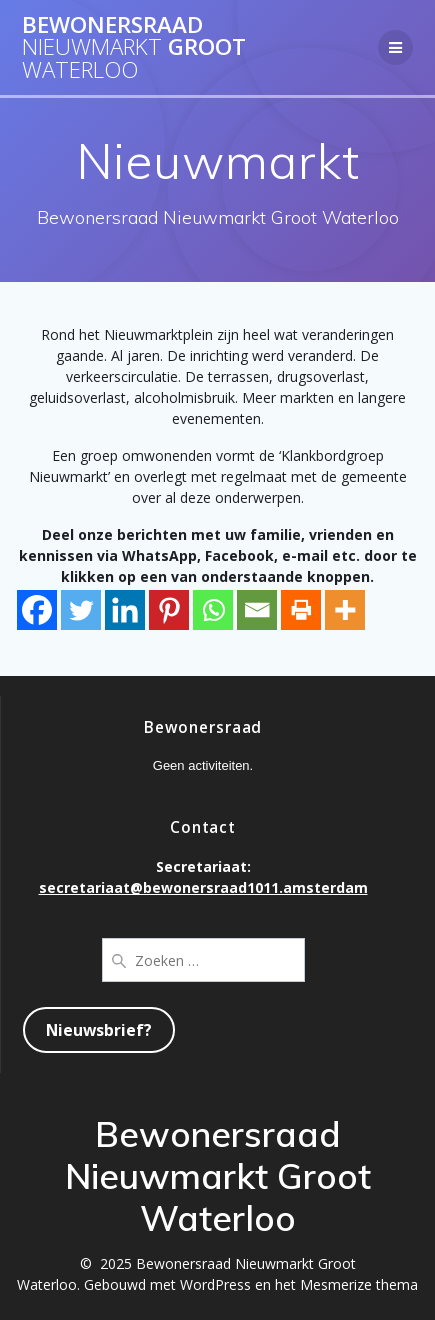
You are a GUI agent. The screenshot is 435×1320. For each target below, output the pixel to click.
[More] (345, 610)
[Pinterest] (169, 610)
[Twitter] (81, 610)
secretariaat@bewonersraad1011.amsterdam (203, 887)
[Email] (257, 610)
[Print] (301, 610)
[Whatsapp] (213, 610)
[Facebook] (37, 610)
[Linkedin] (125, 610)
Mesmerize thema (359, 1284)
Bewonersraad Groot (134, 47)
